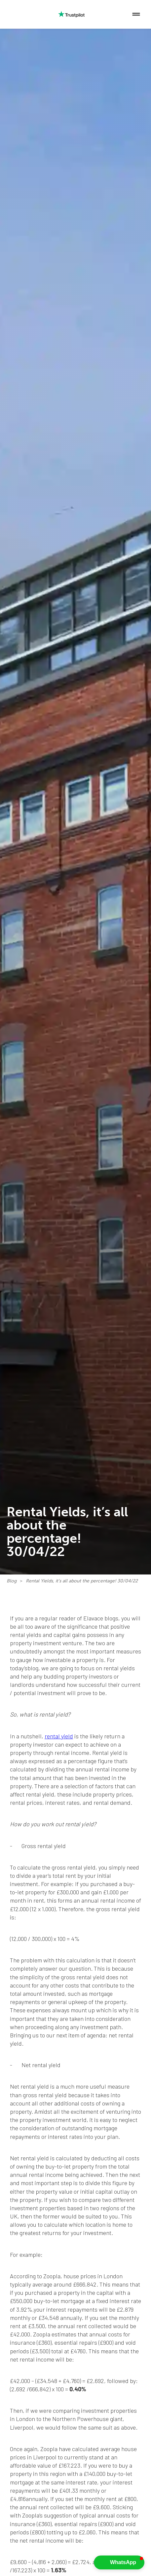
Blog (12, 1581)
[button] (136, 14)
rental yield (59, 1736)
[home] (11, 14)
